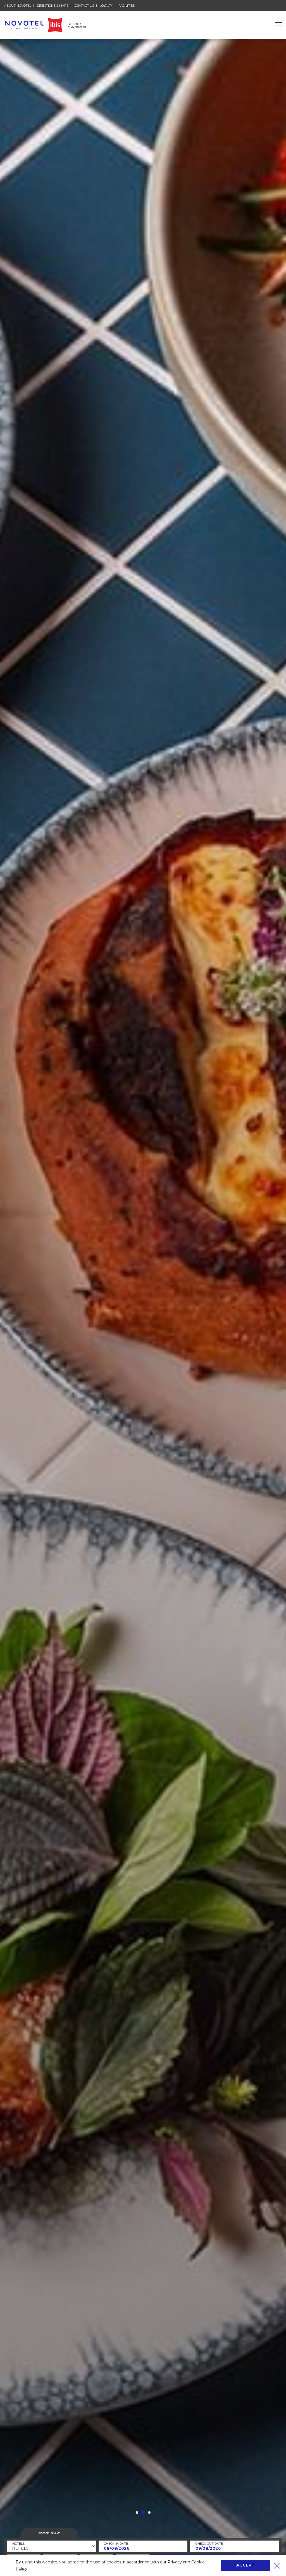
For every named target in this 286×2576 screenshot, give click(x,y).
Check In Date (116, 2544)
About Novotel (17, 5)
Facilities (126, 6)
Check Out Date (209, 2544)
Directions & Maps (52, 6)
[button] (137, 2512)
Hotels (18, 2544)
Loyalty (106, 6)
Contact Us (84, 6)
